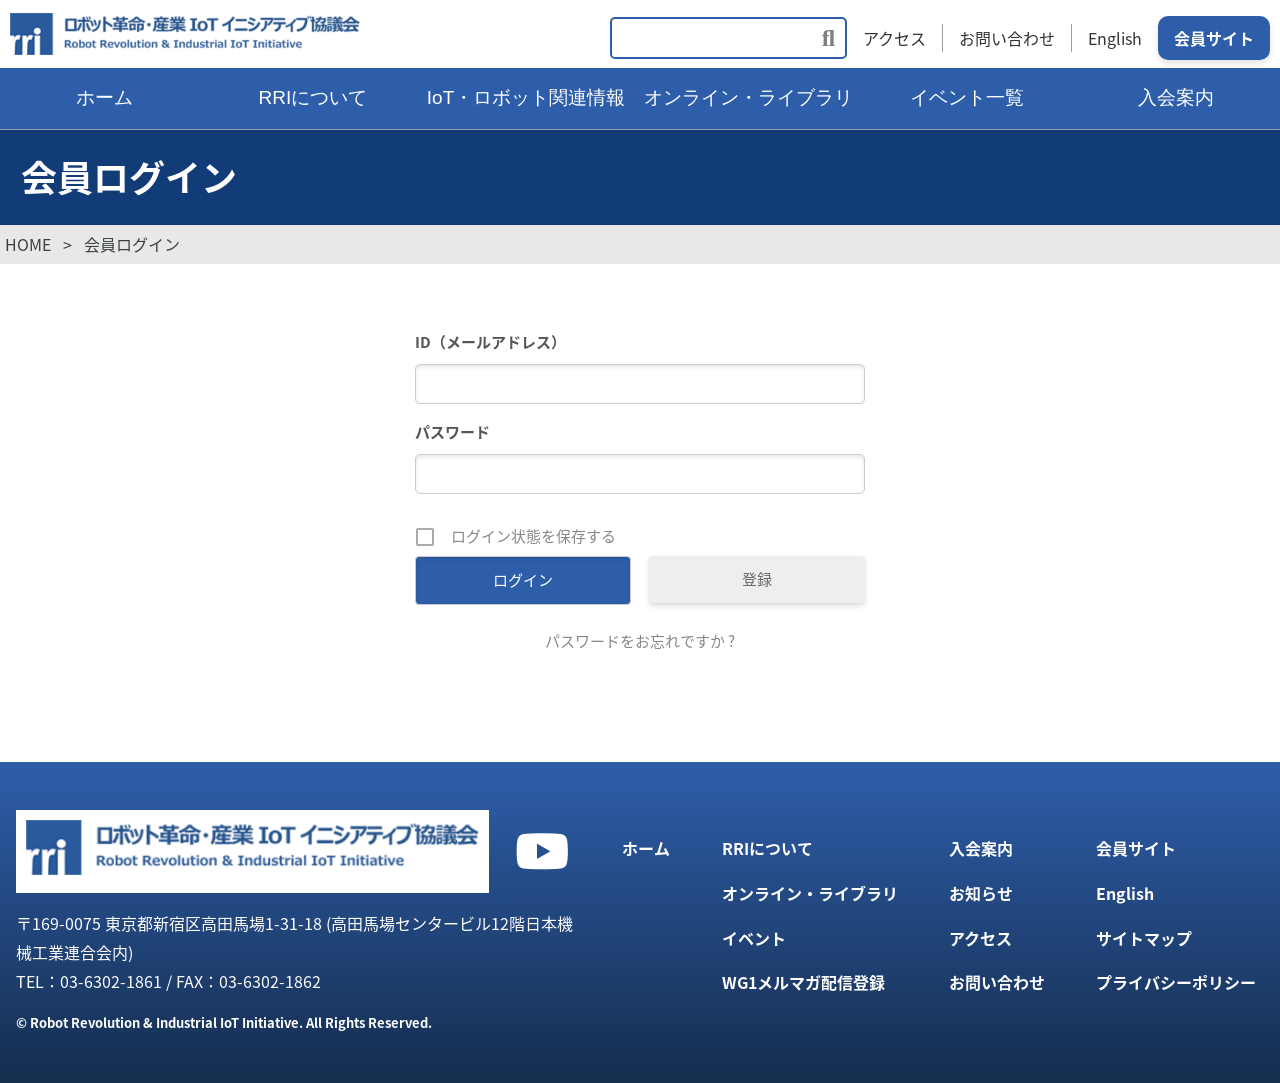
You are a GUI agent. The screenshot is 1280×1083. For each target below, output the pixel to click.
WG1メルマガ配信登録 (803, 982)
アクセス (894, 38)
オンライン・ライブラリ (748, 97)
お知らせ (981, 893)
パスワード (452, 432)
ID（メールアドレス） (490, 342)
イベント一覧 (967, 97)
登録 (757, 579)
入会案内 (981, 848)
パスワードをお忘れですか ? (640, 641)
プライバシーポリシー (1176, 982)
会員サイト (1214, 38)
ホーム (104, 97)
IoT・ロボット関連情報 (526, 97)
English (1115, 38)
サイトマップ (1144, 938)
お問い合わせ (1007, 38)
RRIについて (313, 97)
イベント (754, 938)
